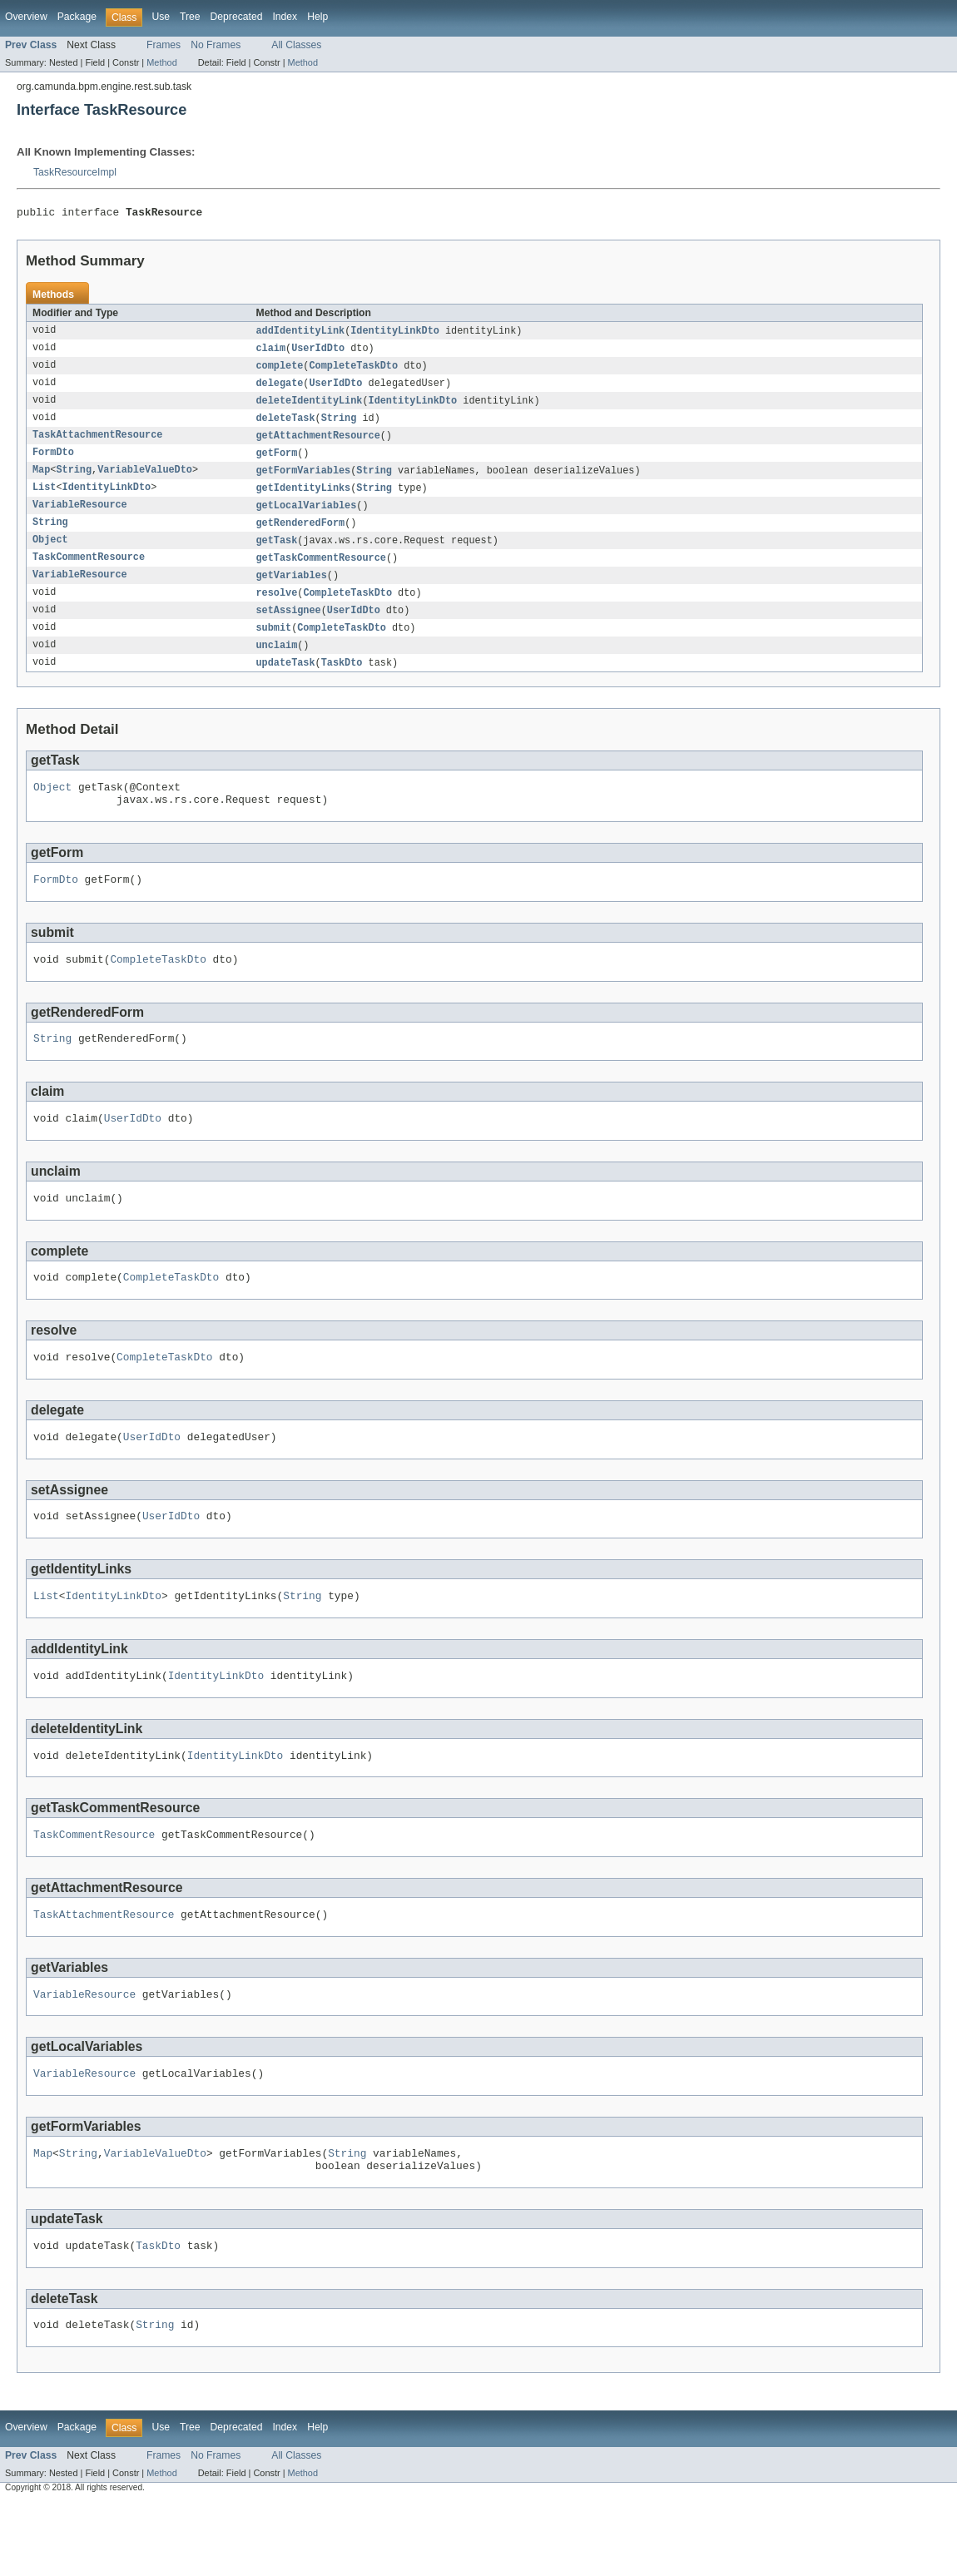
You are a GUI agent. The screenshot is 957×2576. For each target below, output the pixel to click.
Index (284, 16)
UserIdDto (318, 352)
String (339, 425)
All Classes (296, 45)
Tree (190, 16)
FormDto (53, 461)
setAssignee (288, 626)
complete (280, 370)
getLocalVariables (306, 516)
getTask (277, 553)
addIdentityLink (300, 333)
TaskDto (342, 681)
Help (317, 16)
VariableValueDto (144, 480)
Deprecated (237, 16)
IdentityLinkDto (394, 333)
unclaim (277, 663)
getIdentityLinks (303, 498)
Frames (163, 45)
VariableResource (79, 516)
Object (50, 553)
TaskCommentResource (88, 571)
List (44, 498)
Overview (26, 16)
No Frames (215, 45)
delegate (280, 388)
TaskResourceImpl (75, 172)
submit (274, 644)
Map (41, 480)
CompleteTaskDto (353, 370)
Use (160, 16)
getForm (277, 461)
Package (77, 16)
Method (161, 62)
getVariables (291, 590)
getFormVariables (303, 480)
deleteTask (285, 425)
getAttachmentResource (318, 443)
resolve (277, 608)
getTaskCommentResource (321, 571)
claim (271, 352)
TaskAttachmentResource (97, 443)
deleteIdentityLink (309, 407)
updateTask (285, 681)
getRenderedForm (300, 535)
